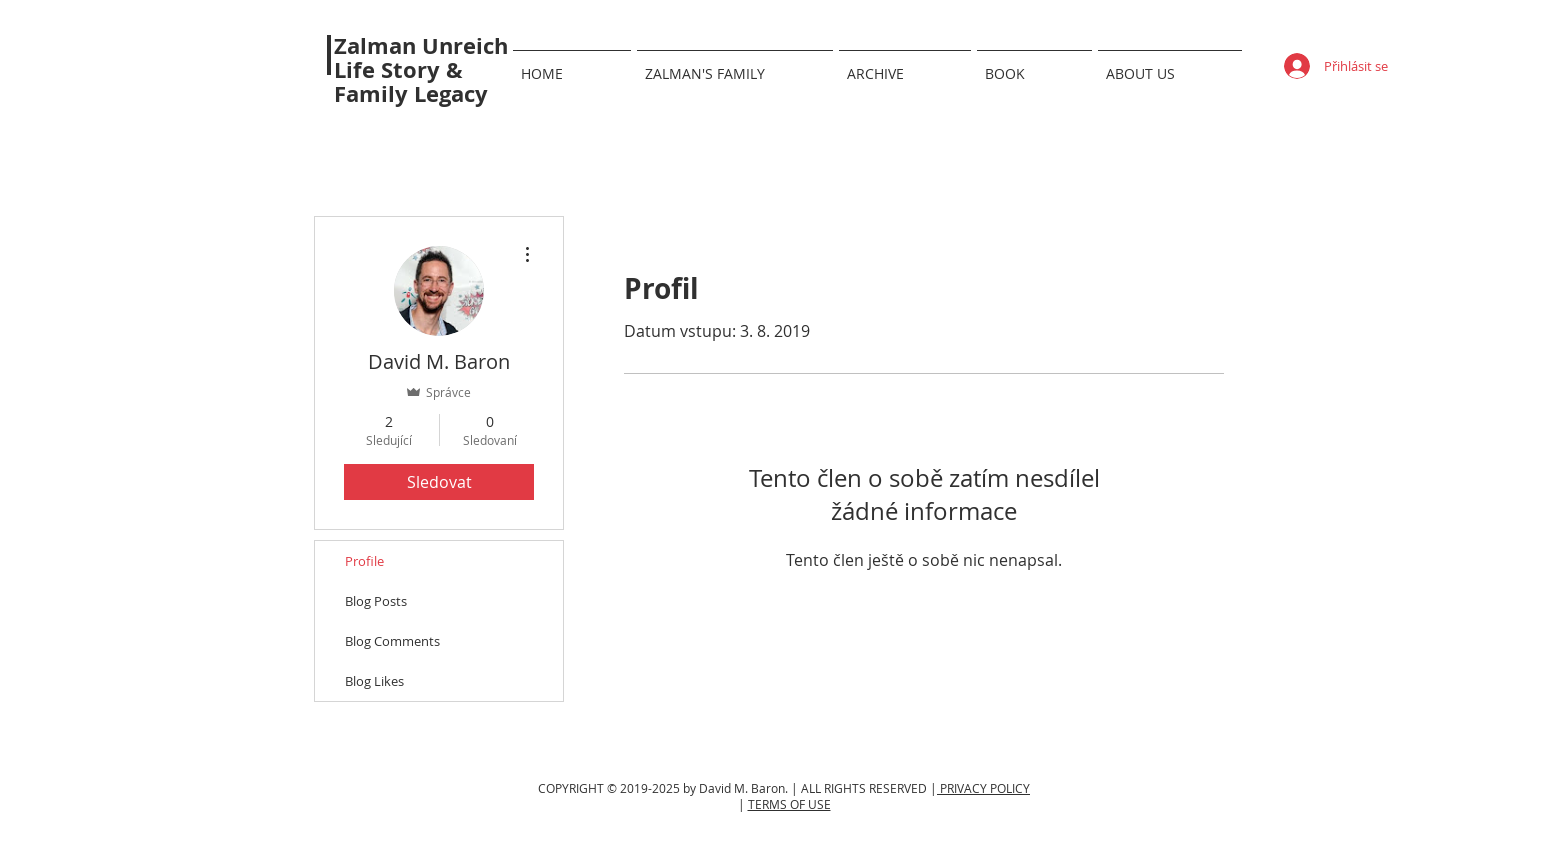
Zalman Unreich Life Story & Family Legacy (421, 69)
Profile (364, 561)
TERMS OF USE (789, 804)
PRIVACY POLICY (983, 788)
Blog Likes (374, 681)
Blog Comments (392, 641)
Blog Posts (376, 601)
